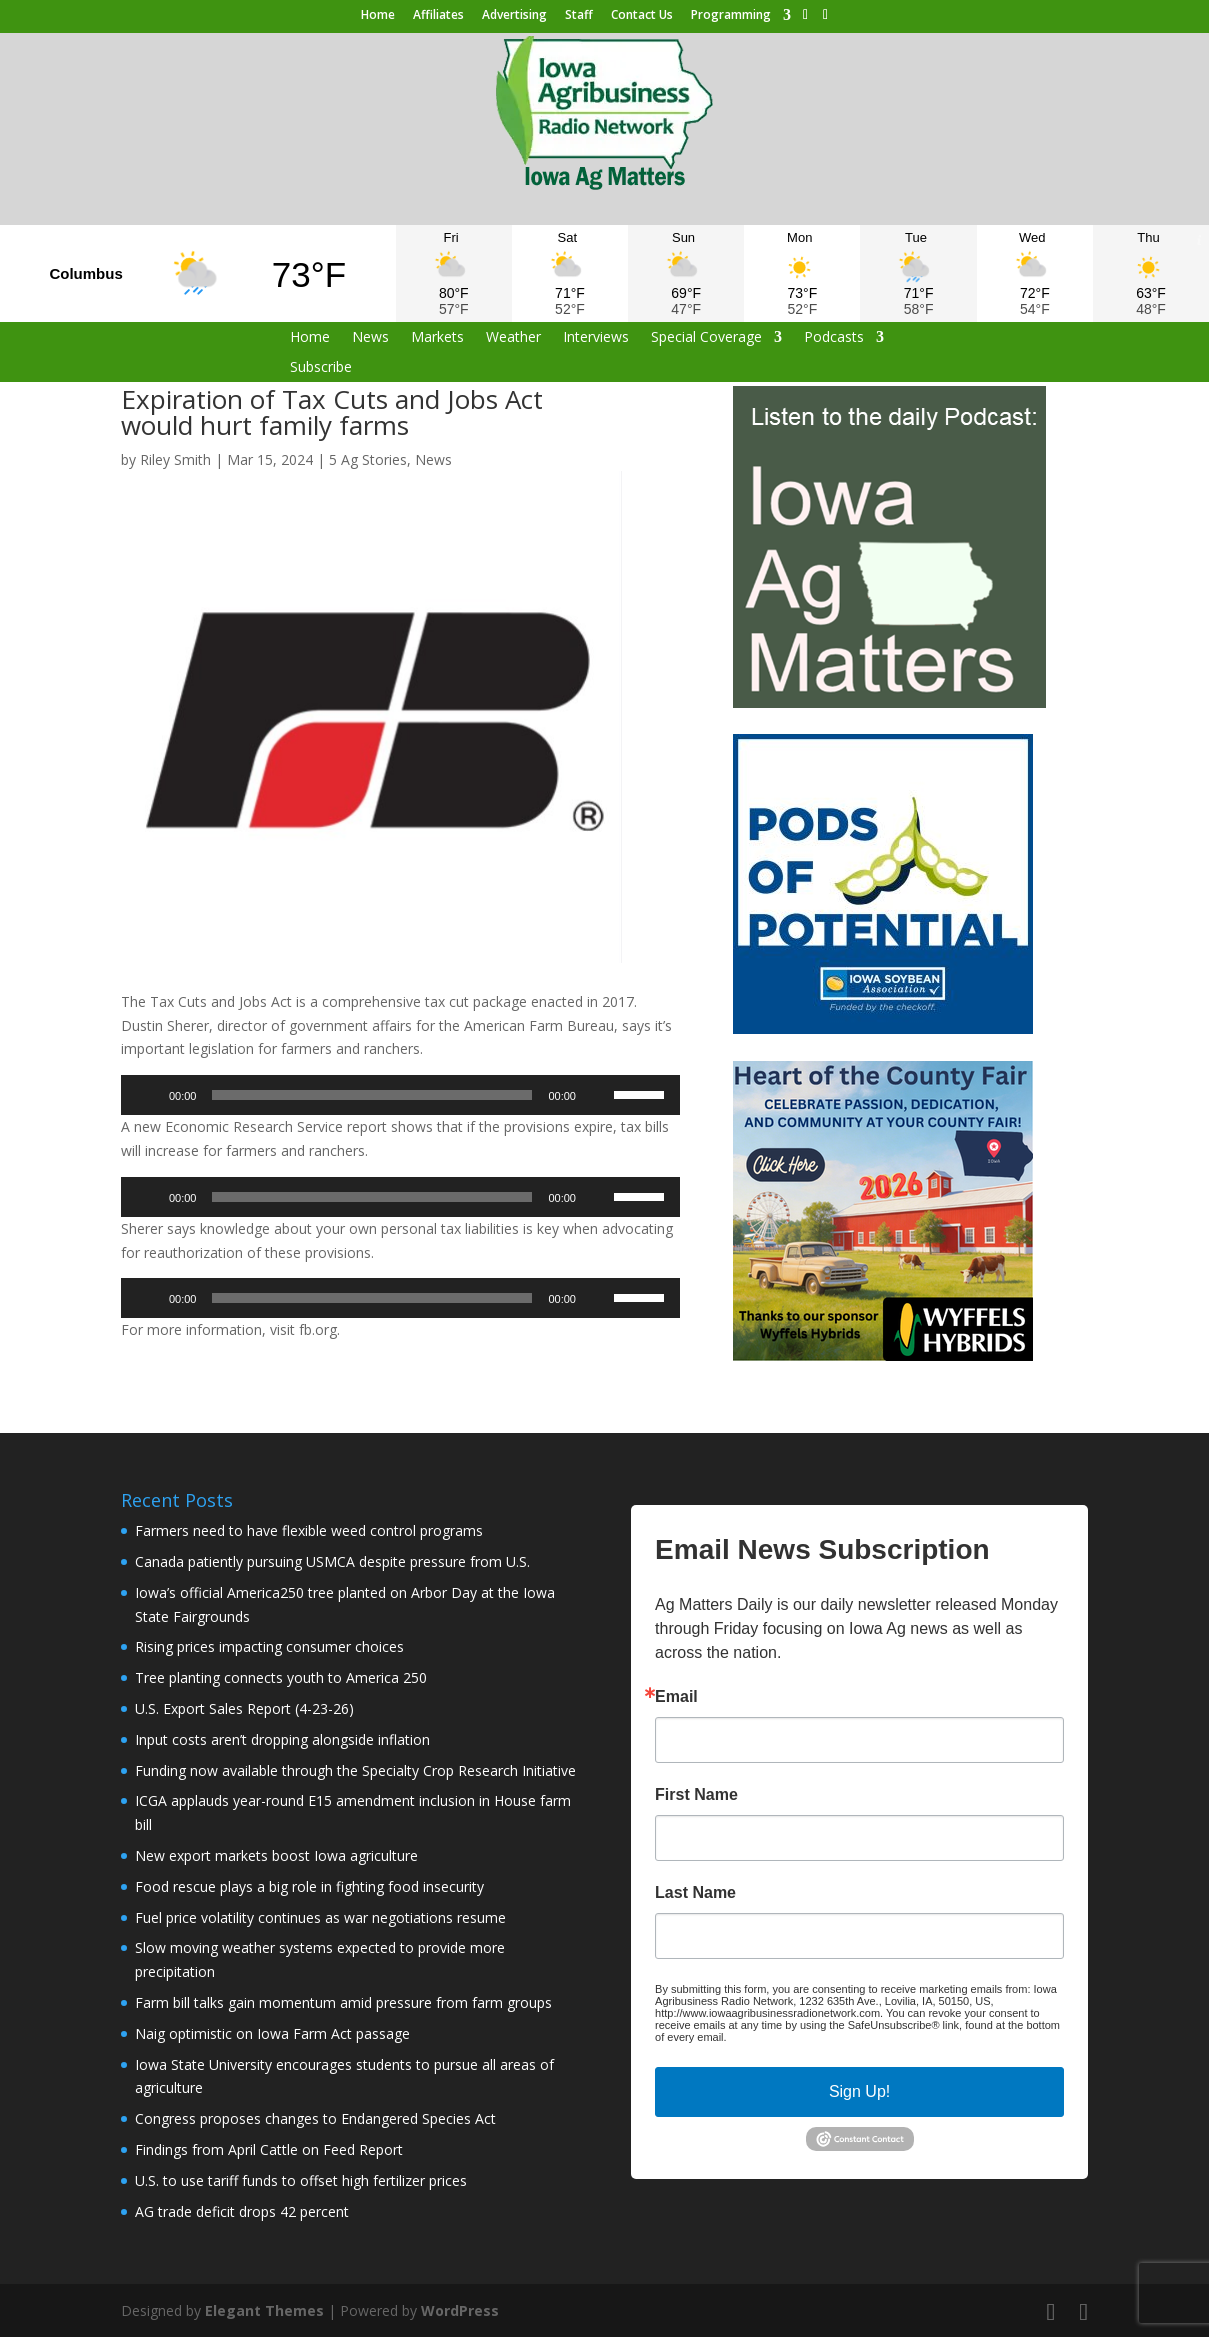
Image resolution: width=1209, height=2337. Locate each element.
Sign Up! (859, 2091)
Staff (579, 16)
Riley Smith (175, 459)
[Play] (147, 1095)
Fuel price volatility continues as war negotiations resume (320, 1917)
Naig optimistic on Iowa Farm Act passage (272, 2033)
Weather (513, 338)
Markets (437, 338)
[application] (400, 1095)
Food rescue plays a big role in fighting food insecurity (309, 1886)
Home (378, 16)
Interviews (596, 338)
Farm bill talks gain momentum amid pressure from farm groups (343, 2002)
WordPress (460, 2310)
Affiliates (438, 16)
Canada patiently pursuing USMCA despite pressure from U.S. (332, 1561)
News (370, 338)
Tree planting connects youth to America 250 (281, 1677)
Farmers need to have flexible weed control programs (309, 1530)
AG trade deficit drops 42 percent (242, 2211)
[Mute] (598, 1095)
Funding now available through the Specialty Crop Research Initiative (355, 1770)
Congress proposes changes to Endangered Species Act (315, 2118)
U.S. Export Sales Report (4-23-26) (244, 1708)
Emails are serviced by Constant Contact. (831, 2037)
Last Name (695, 1893)
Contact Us (642, 16)
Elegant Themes (264, 2310)
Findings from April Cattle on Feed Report (269, 2149)
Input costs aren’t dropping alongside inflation (282, 1739)
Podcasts (834, 338)
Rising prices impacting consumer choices (269, 1646)
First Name (696, 1795)
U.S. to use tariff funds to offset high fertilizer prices (301, 2180)
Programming (731, 16)
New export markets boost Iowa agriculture (276, 1855)
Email (676, 1697)
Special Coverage (706, 338)
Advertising (514, 16)
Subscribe (321, 368)
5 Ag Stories (368, 459)
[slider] (372, 1095)
